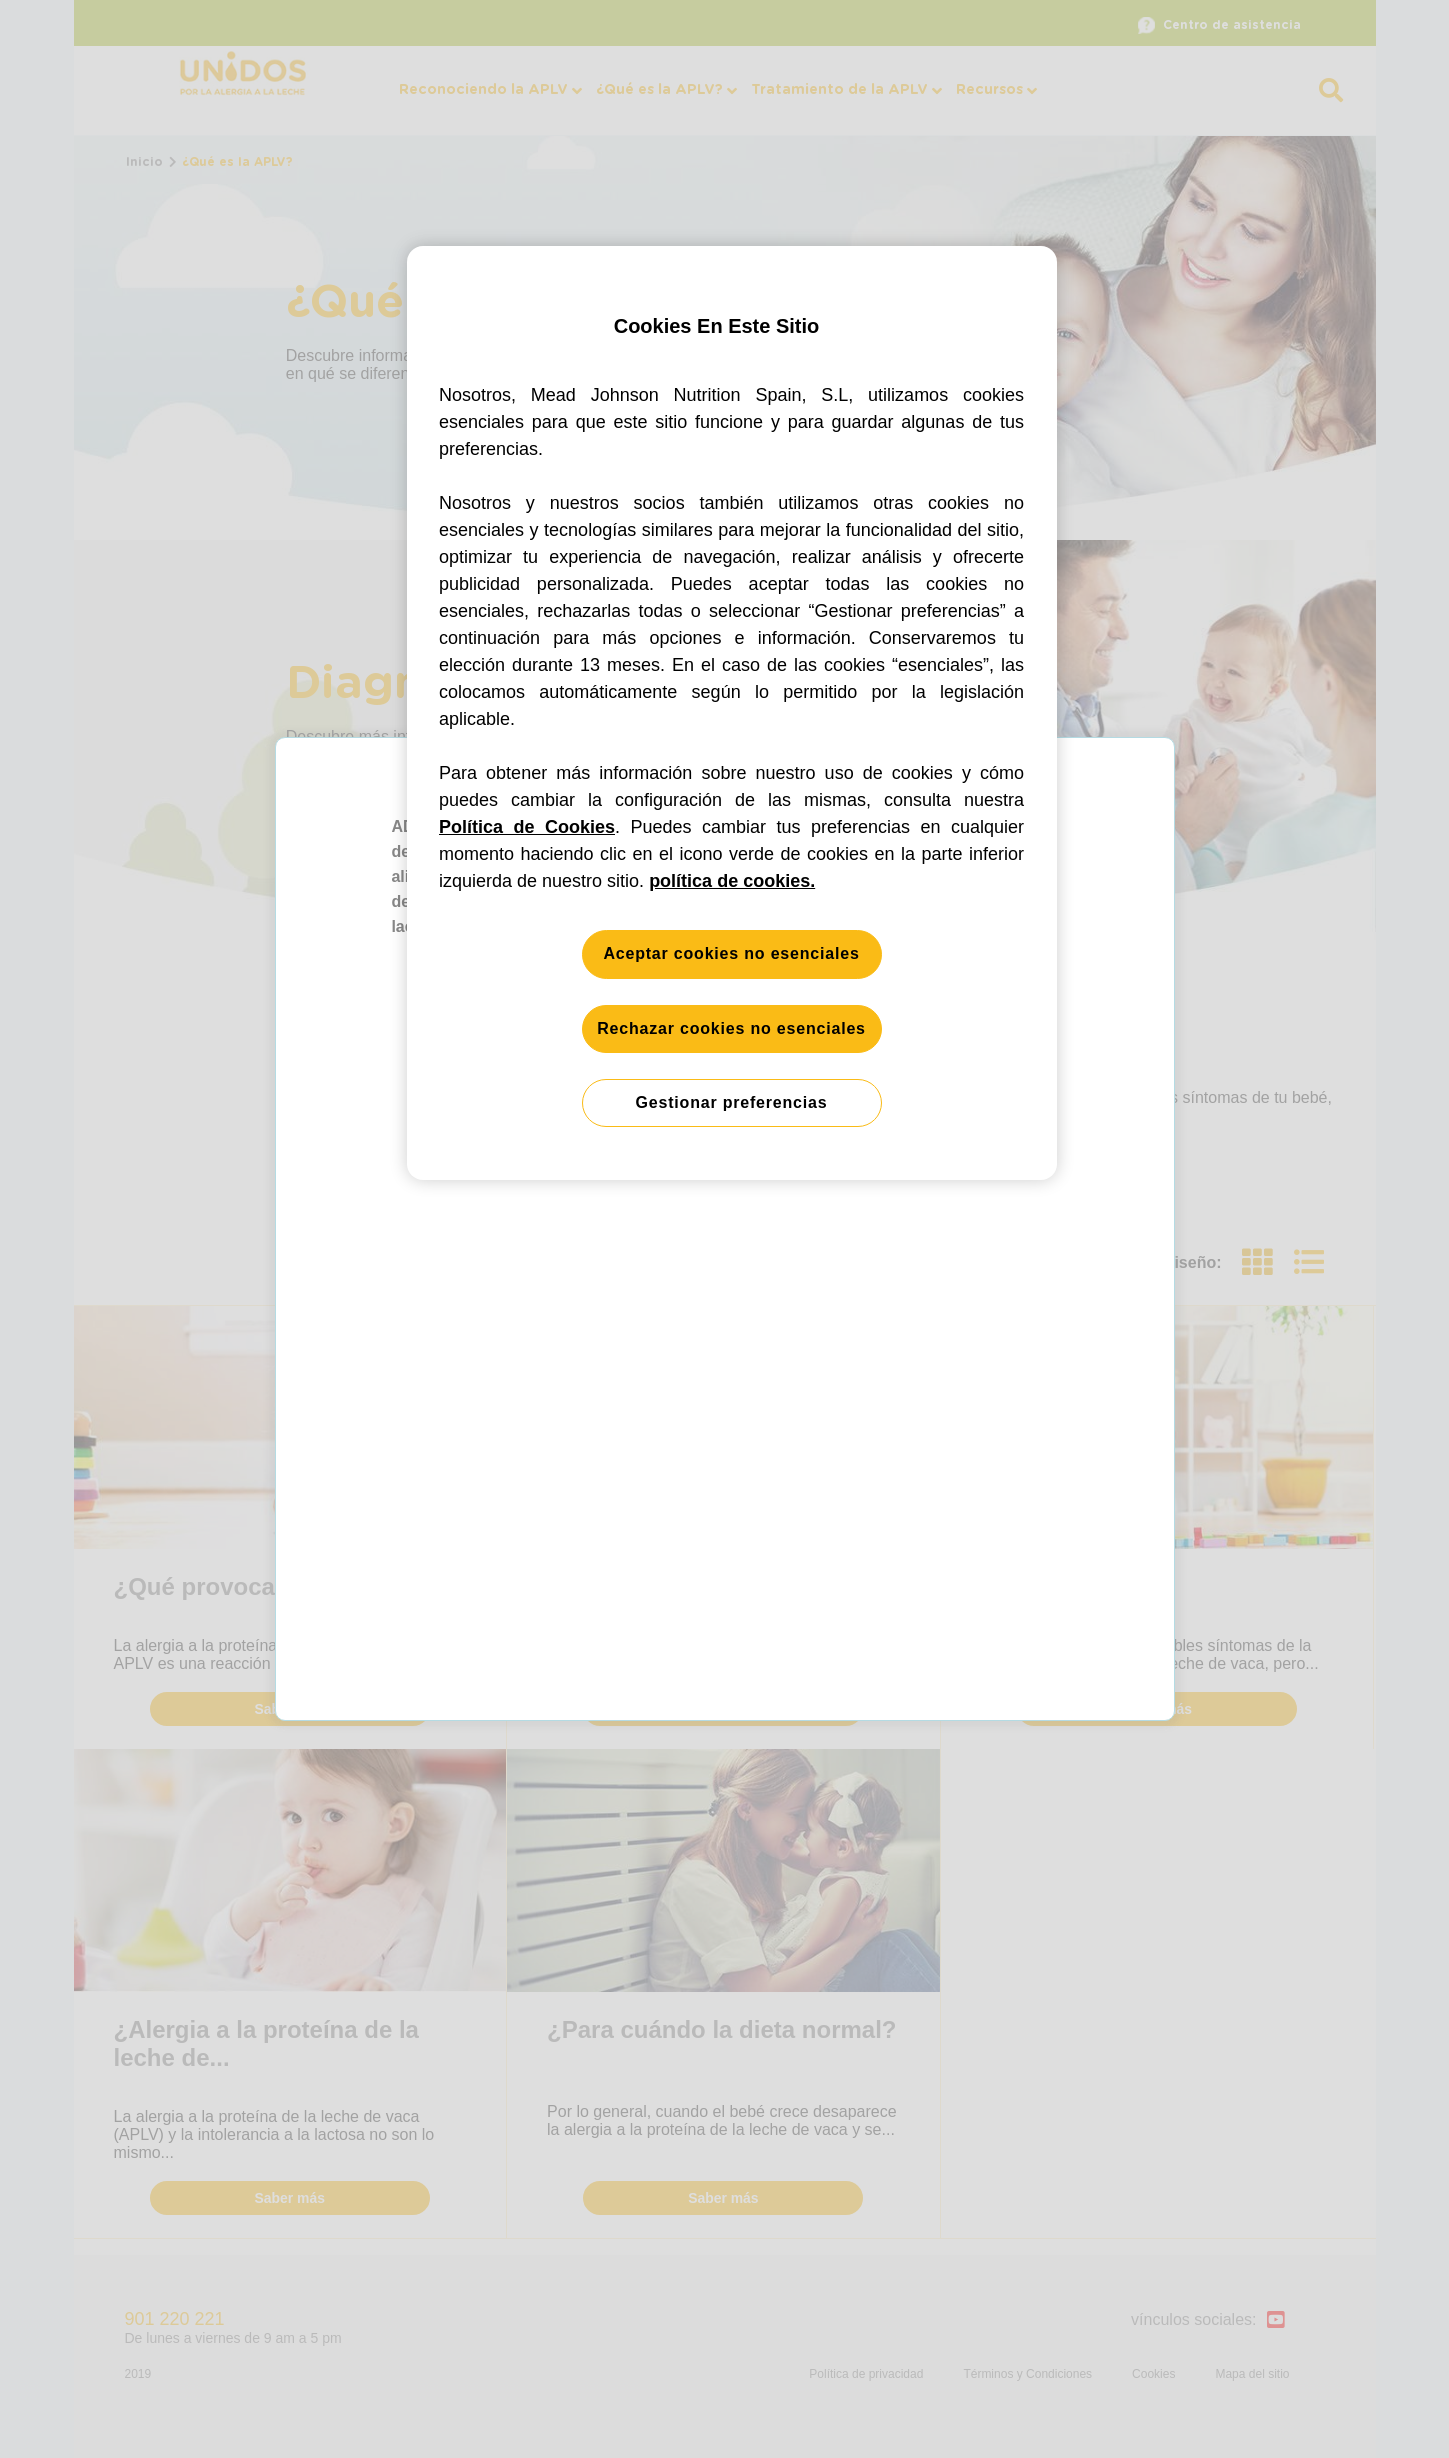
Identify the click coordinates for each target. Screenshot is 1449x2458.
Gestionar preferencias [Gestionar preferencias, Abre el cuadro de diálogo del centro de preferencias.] (732, 1102)
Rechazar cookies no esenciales (731, 1028)
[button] (724, 1229)
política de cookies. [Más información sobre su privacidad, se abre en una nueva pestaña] (732, 881)
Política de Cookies (527, 827)
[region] (732, 713)
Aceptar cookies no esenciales (731, 953)
